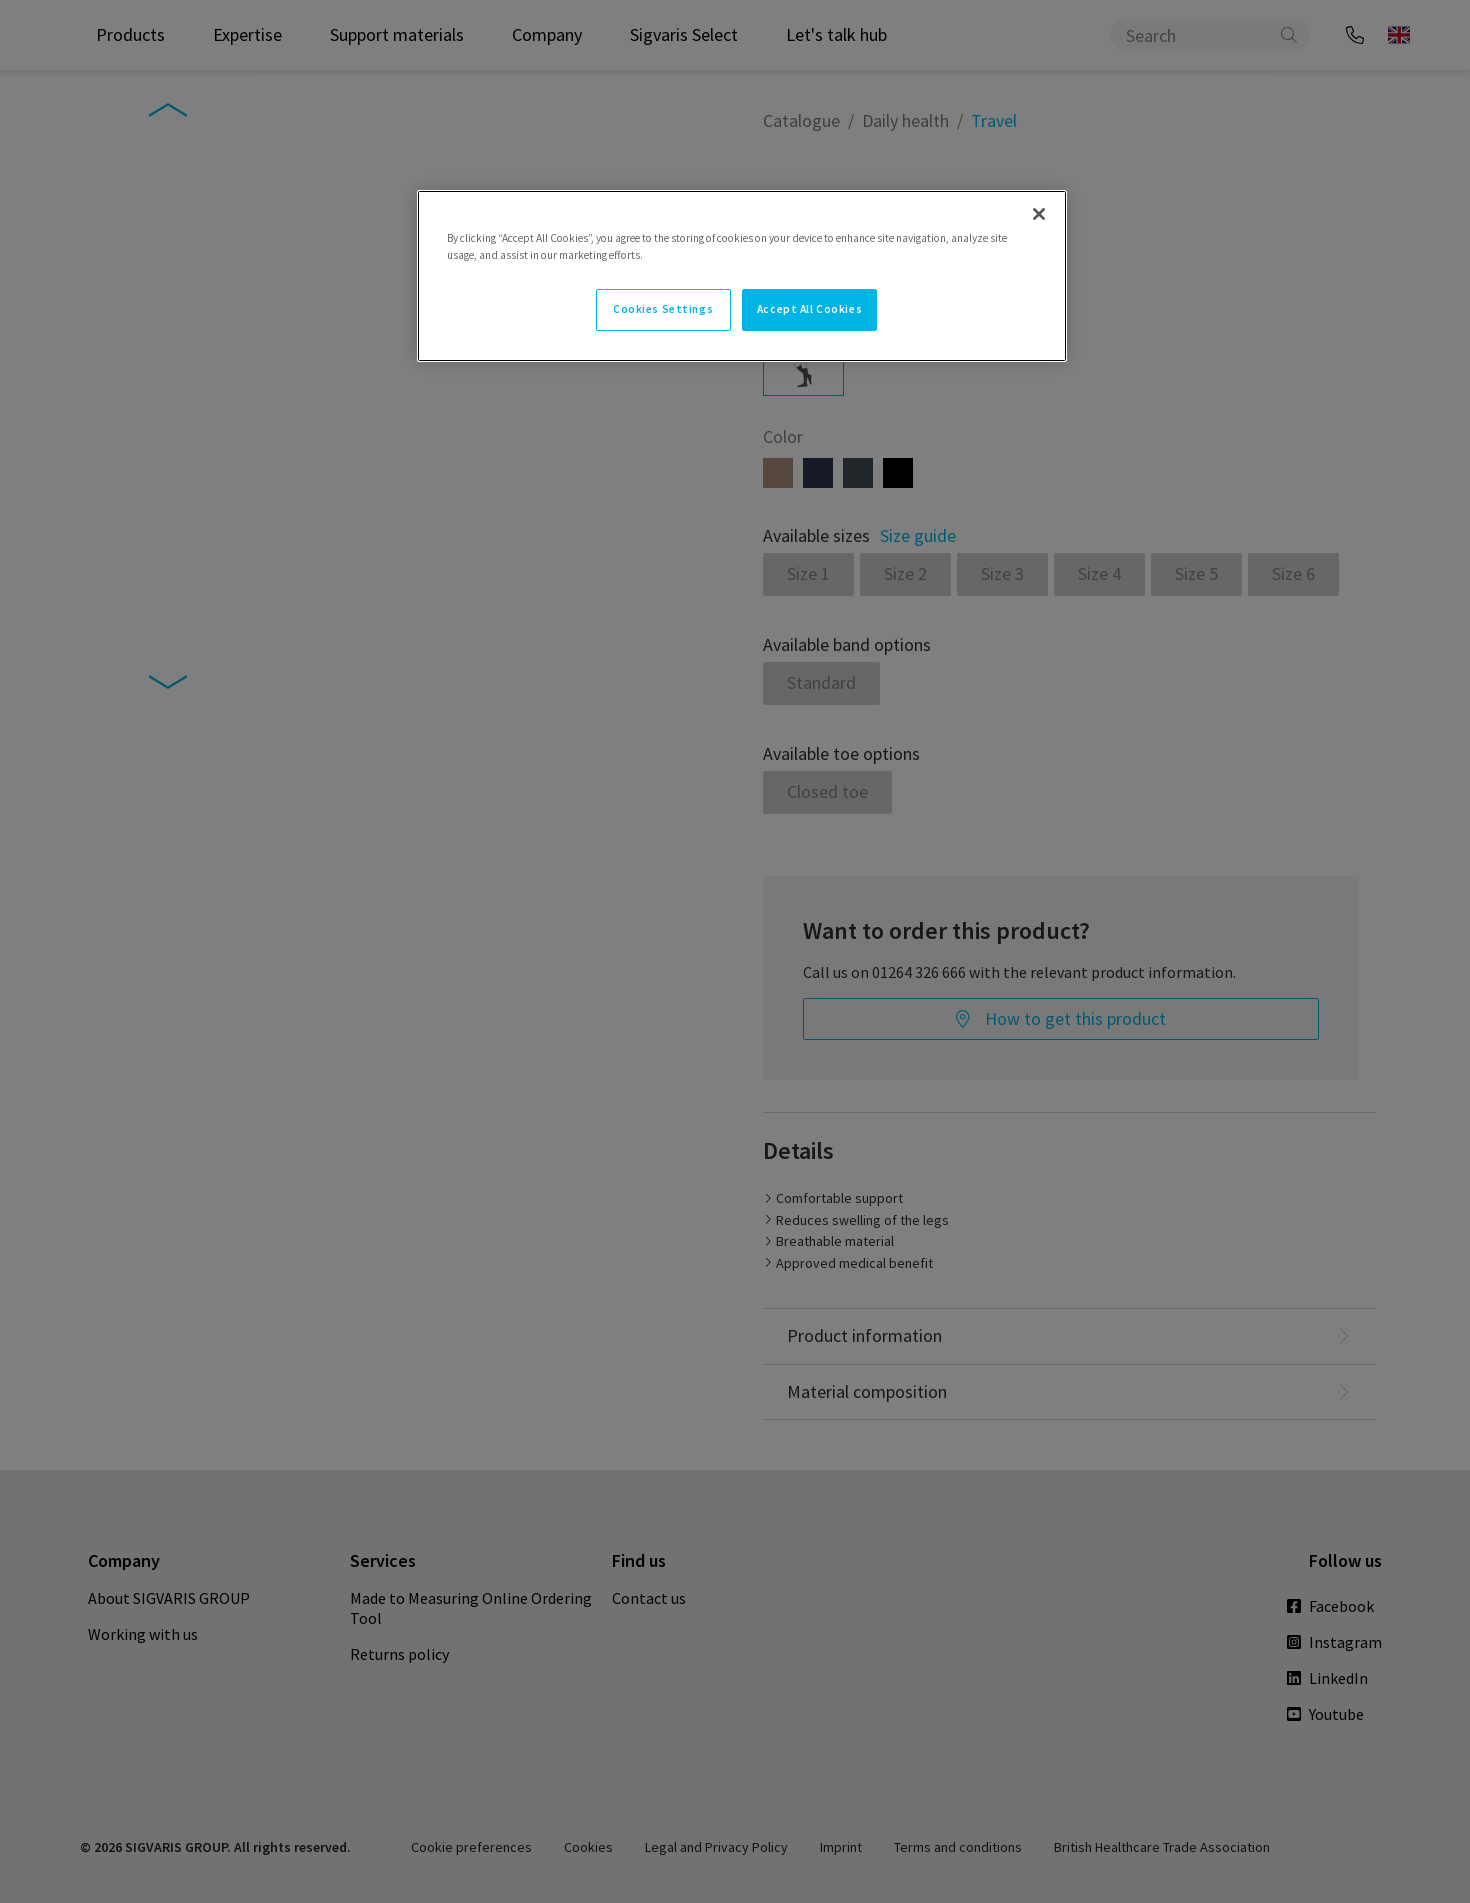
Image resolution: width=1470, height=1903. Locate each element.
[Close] (1039, 214)
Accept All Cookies (809, 309)
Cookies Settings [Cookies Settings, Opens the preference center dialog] (663, 309)
